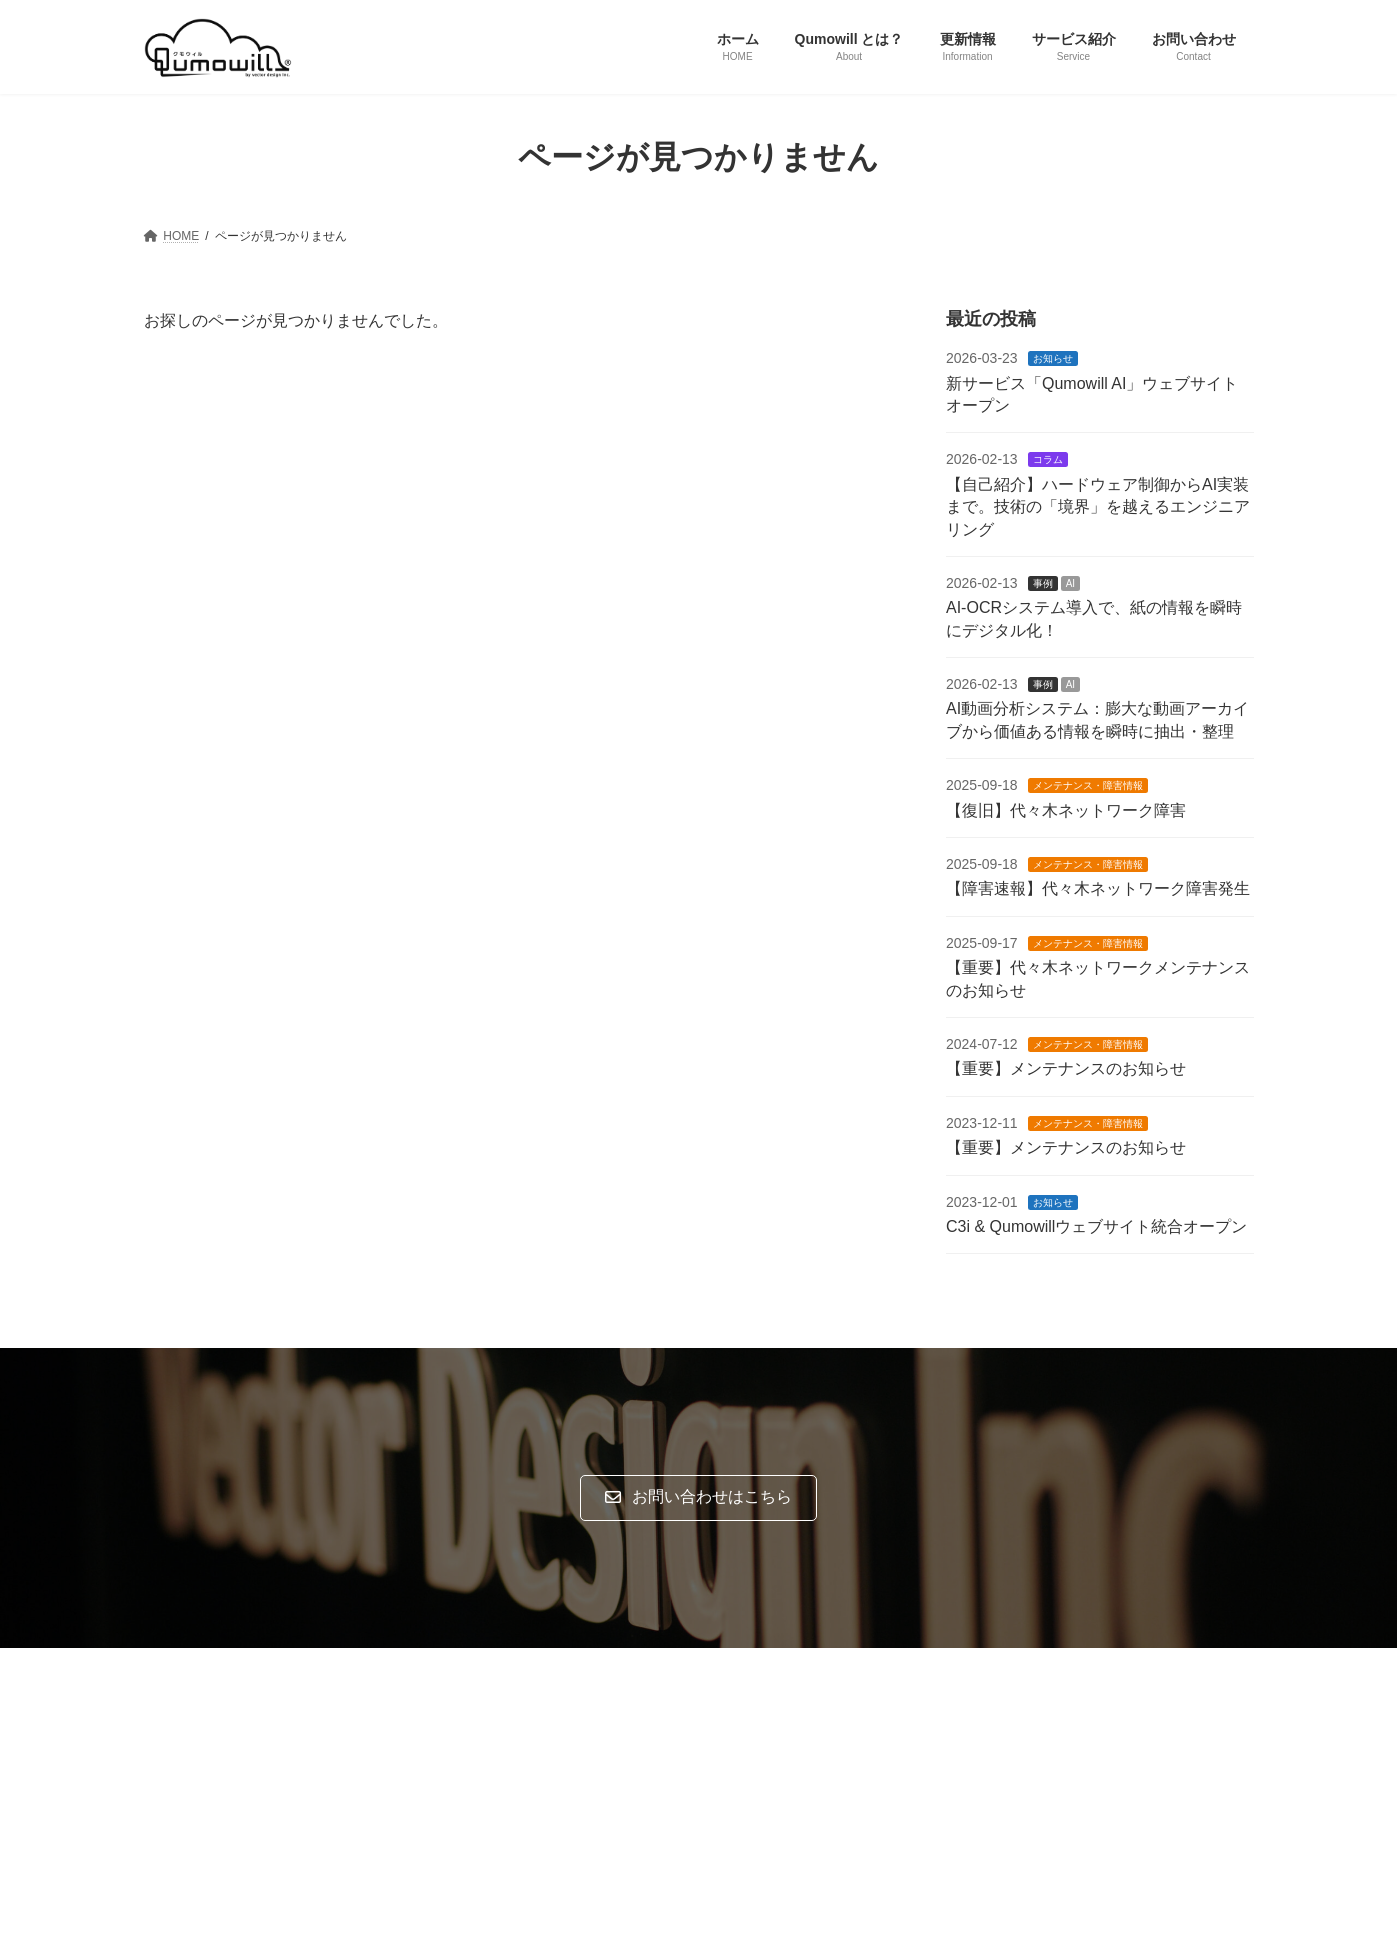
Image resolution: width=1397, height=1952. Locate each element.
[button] (698, 1498)
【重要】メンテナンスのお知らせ (1066, 1068)
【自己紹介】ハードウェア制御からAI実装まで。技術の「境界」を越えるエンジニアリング (1098, 506)
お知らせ (1052, 358)
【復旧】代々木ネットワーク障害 (1066, 809)
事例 (1042, 583)
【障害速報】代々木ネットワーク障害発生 (1098, 888)
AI (1069, 583)
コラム (1047, 459)
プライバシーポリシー (222, 1666)
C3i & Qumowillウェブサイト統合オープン (1096, 1226)
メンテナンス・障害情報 (1087, 785)
